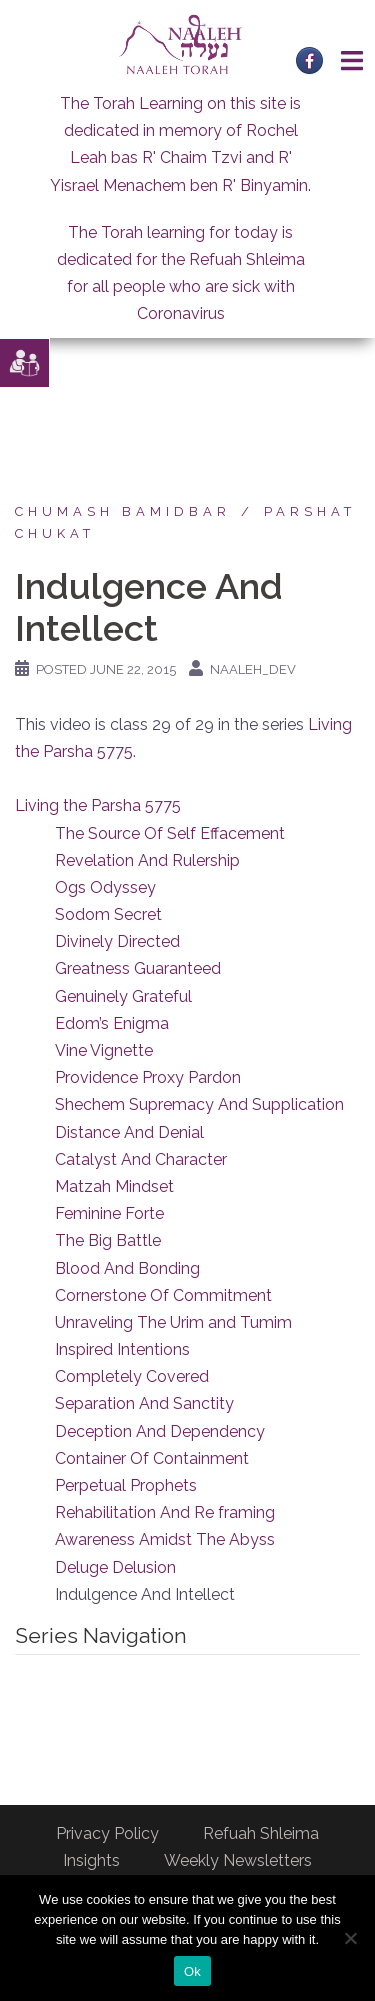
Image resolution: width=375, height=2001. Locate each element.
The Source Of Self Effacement (170, 833)
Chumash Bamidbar (123, 511)
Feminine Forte (109, 1213)
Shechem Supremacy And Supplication (199, 1104)
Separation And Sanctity (144, 1403)
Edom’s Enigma (112, 1023)
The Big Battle (108, 1240)
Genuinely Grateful (123, 996)
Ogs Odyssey (105, 887)
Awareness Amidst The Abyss (165, 1539)
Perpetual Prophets (126, 1485)
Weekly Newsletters (238, 1860)
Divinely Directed (117, 941)
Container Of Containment (152, 1458)
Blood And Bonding (127, 1268)
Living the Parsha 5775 (98, 805)
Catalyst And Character (141, 1159)
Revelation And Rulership (147, 860)
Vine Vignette (104, 1050)
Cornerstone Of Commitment (163, 1295)
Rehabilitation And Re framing (165, 1512)
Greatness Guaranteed (138, 968)
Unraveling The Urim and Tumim (173, 1322)
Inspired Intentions (122, 1349)
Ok (192, 1971)
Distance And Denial (129, 1132)
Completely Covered (132, 1376)
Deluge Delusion (115, 1567)
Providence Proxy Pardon (148, 1077)
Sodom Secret (108, 914)
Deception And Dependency (160, 1431)
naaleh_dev (253, 669)
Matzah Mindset (114, 1186)
